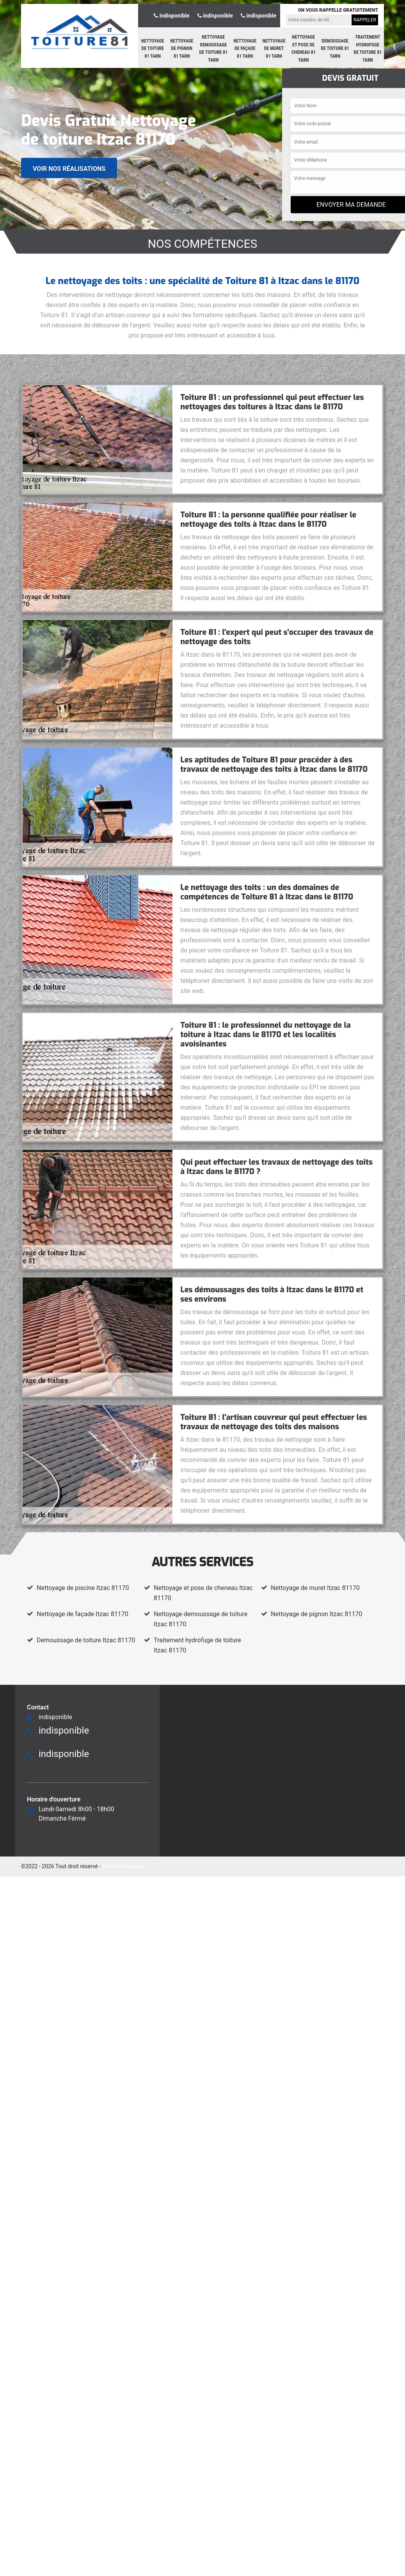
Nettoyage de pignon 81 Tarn (181, 48)
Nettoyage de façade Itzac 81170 (82, 1614)
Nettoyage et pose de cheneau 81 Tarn (303, 48)
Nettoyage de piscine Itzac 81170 (83, 1588)
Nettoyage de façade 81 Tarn (244, 48)
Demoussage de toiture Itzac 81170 (86, 1640)
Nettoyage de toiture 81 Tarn (152, 48)
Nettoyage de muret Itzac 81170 (315, 1588)
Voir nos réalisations (69, 168)
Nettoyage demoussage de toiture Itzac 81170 (200, 1619)
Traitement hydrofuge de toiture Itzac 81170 (197, 1645)
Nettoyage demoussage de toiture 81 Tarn (213, 48)
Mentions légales (123, 1866)
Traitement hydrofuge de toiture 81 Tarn (367, 48)
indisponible (171, 15)
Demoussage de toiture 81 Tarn (335, 48)
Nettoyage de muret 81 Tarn (274, 48)
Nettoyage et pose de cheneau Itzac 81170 (203, 1593)
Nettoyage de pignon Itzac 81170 (316, 1614)
